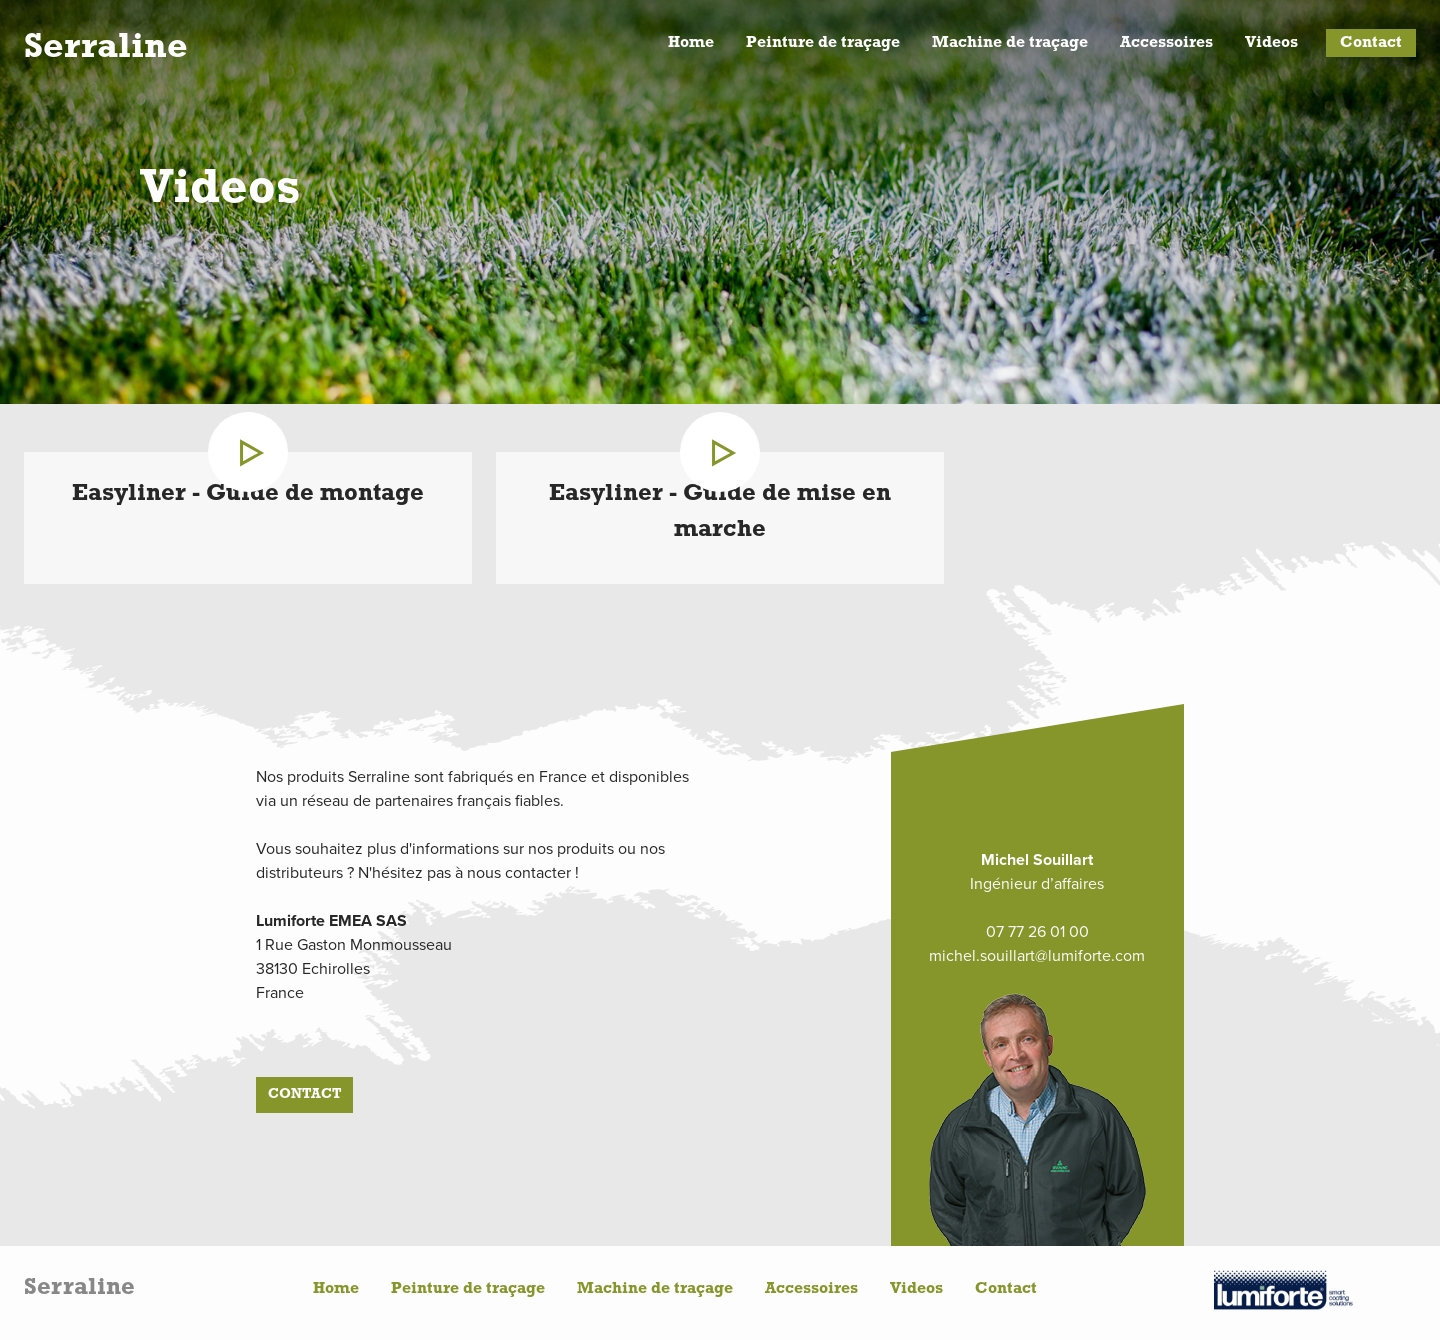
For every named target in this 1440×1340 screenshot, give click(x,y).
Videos (1271, 43)
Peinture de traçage (823, 43)
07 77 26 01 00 (1037, 932)
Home (691, 43)
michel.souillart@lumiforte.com (1037, 956)
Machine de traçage (1010, 43)
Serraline (106, 48)
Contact (1371, 43)
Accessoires (1166, 43)
